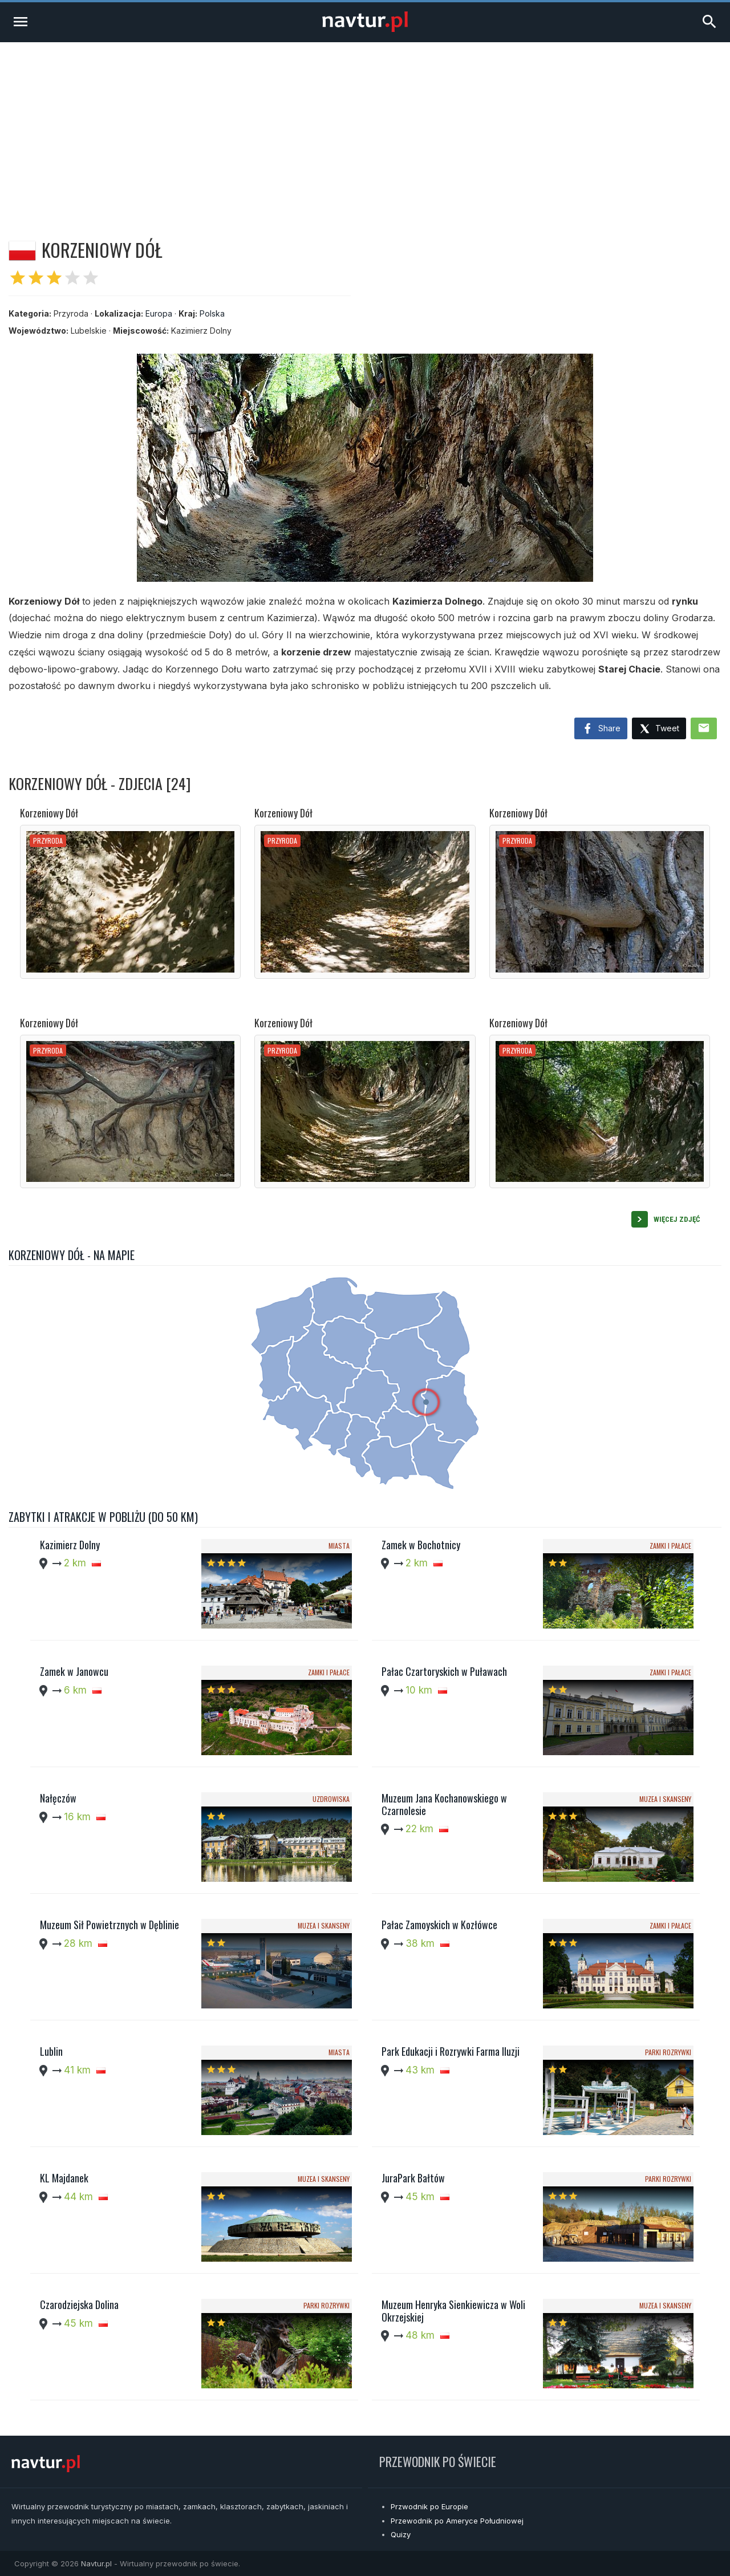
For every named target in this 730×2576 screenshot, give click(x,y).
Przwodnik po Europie (429, 2506)
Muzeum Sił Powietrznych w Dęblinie (109, 1924)
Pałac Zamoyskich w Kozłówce (439, 1924)
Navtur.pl (96, 2563)
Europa (158, 313)
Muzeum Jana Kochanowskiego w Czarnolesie (444, 1804)
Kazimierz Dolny (70, 1544)
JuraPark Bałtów (413, 2177)
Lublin (51, 2051)
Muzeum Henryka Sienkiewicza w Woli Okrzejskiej (453, 2310)
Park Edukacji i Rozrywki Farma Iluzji (451, 2051)
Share (600, 729)
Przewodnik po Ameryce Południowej (457, 2520)
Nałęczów (58, 1798)
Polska (212, 313)
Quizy (401, 2534)
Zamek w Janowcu (74, 1671)
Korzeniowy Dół (49, 812)
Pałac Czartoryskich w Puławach (444, 1671)
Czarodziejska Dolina (79, 2304)
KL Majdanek (64, 2177)
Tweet (659, 729)
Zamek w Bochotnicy (421, 1544)
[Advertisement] (365, 128)
